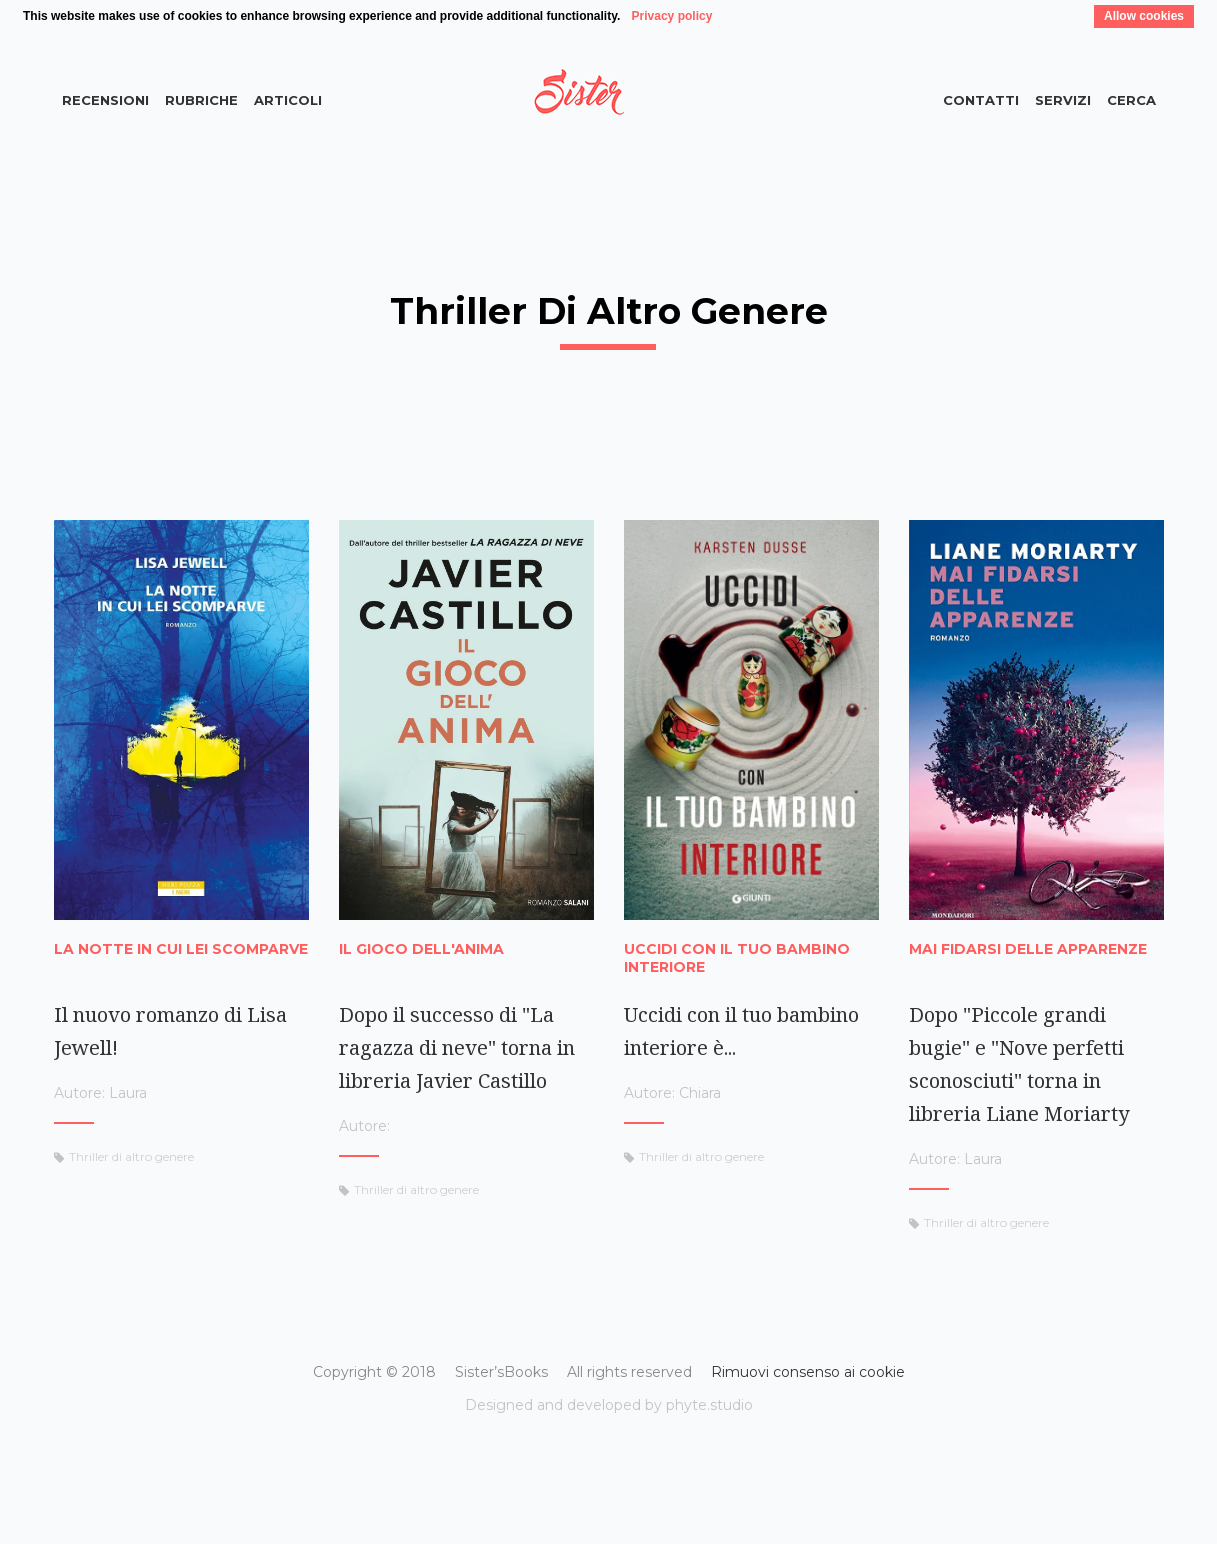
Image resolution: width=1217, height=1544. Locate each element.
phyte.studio (709, 1405)
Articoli (288, 100)
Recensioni (105, 100)
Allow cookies (1144, 16)
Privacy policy (672, 16)
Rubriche (201, 100)
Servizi (1063, 100)
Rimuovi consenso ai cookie (808, 1372)
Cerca (1131, 100)
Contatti (981, 100)
